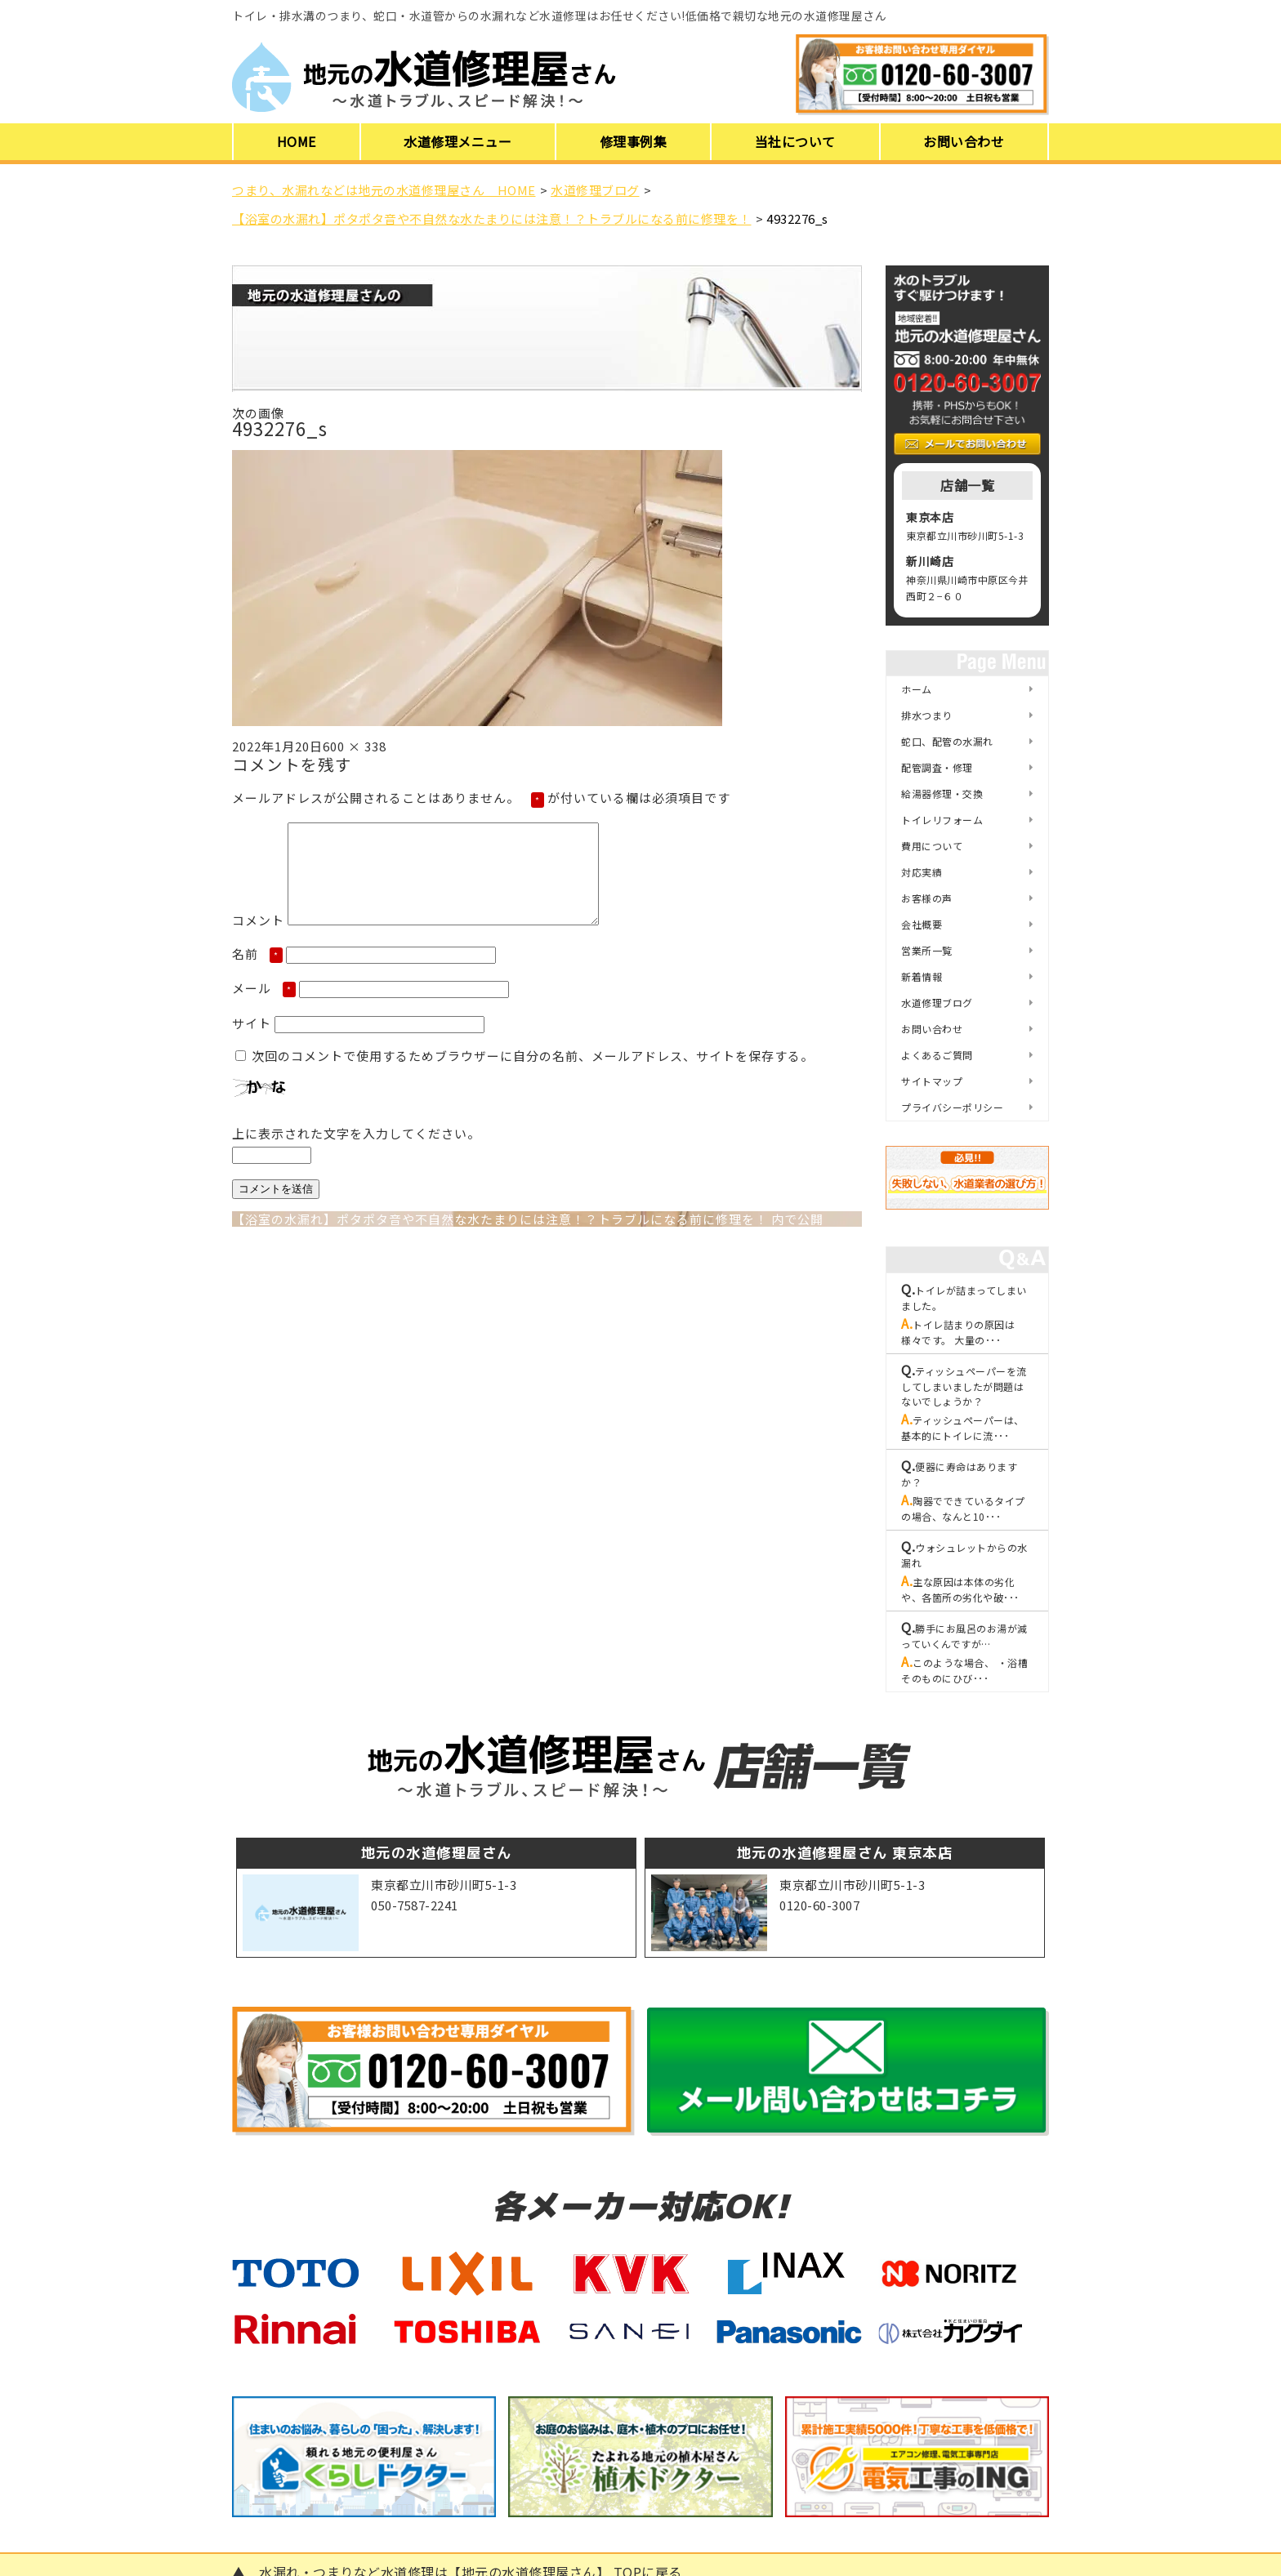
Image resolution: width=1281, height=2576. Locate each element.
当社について (795, 141)
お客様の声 (927, 898)
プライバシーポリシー (952, 1107)
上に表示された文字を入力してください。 (356, 1152)
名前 (257, 973)
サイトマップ (931, 1081)
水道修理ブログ (937, 1002)
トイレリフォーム (942, 820)
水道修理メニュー (457, 141)
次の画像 (258, 412)
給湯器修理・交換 (942, 793)
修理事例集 (633, 141)
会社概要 (921, 924)
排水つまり (927, 715)
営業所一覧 (927, 950)
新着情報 (921, 976)
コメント (258, 939)
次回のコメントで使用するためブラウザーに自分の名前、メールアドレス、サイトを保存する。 (533, 1075)
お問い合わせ (963, 141)
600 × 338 (354, 746)
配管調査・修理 (937, 767)
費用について (931, 846)
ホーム (916, 689)
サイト (251, 1042)
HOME (296, 141)
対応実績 (921, 872)
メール (264, 1007)
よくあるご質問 (937, 1055)
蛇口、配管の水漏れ (947, 741)
